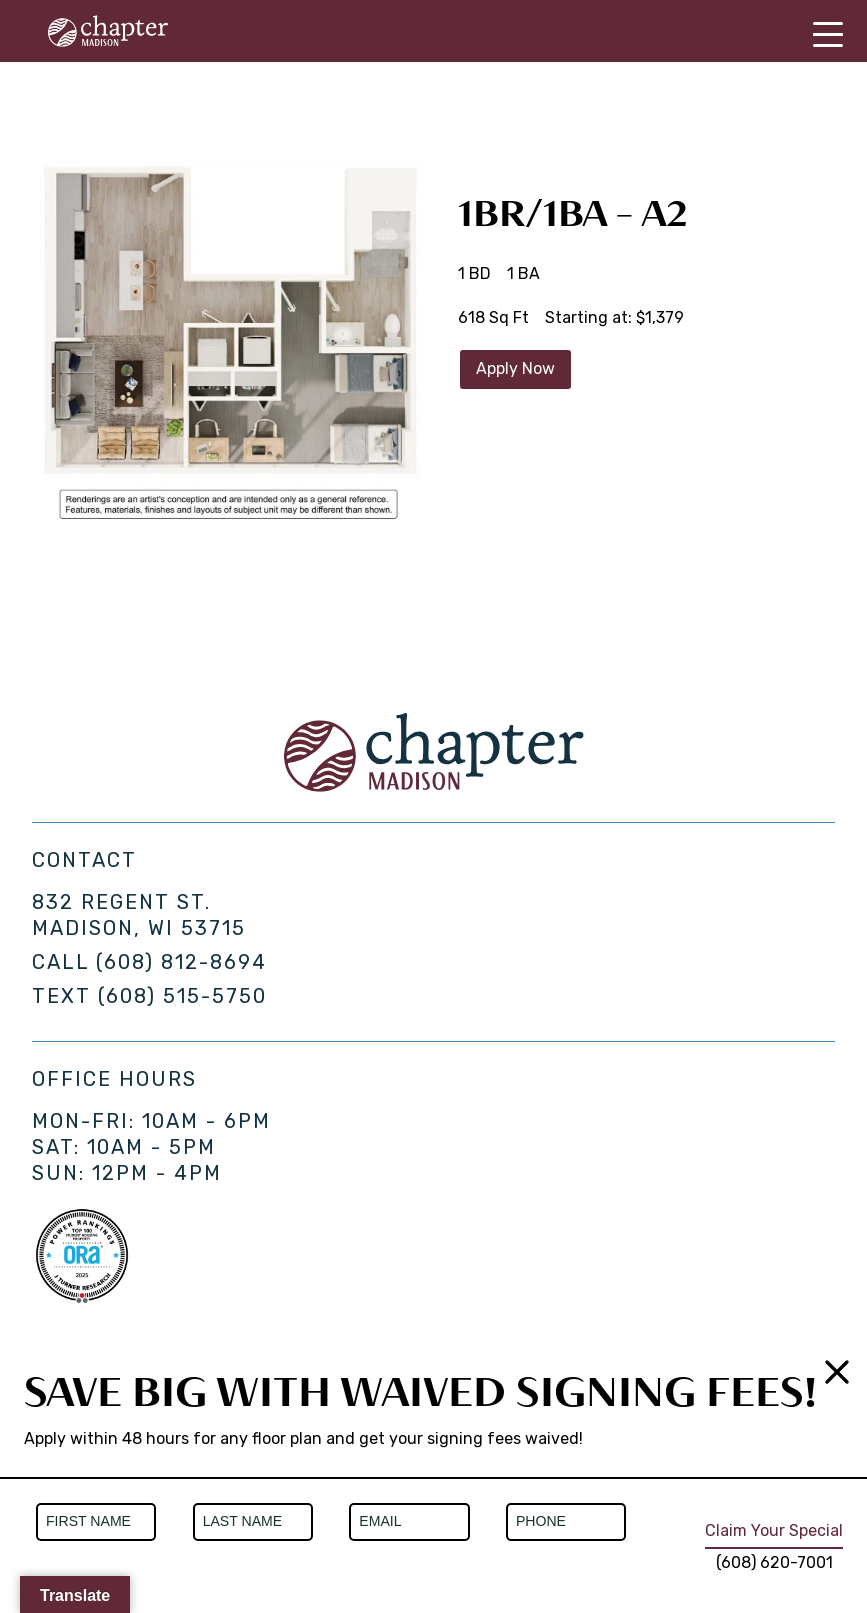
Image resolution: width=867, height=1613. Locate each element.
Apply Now (515, 368)
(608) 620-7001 (774, 1562)
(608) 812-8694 (181, 962)
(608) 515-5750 (182, 996)
